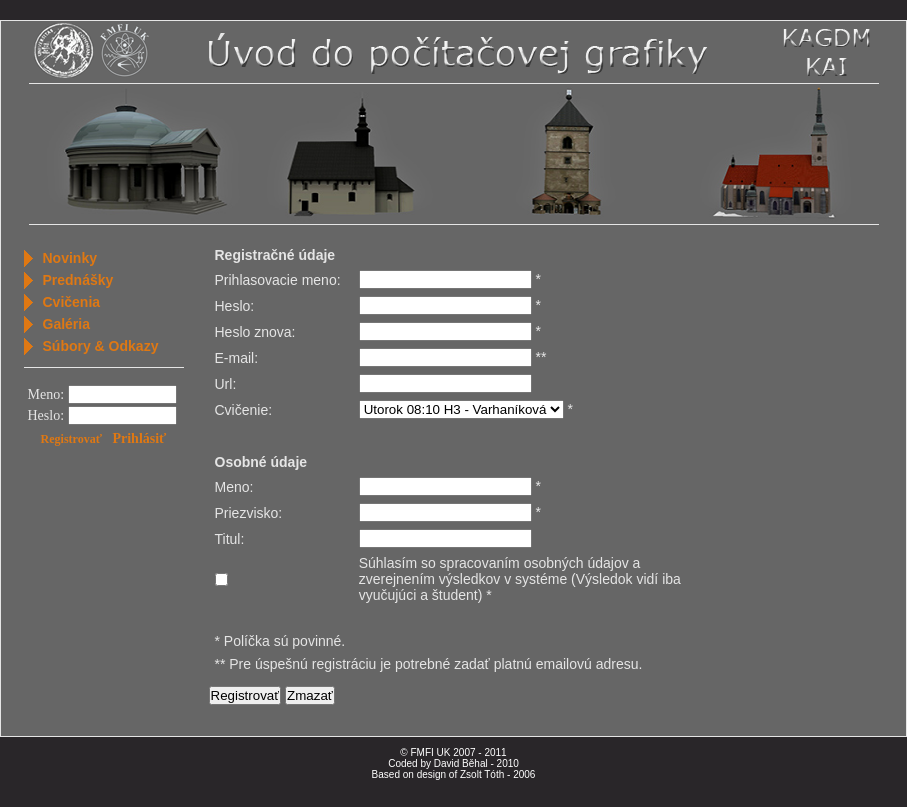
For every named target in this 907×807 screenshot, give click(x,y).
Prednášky (78, 280)
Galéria (66, 324)
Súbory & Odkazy (101, 346)
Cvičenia (72, 302)
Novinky (70, 258)
